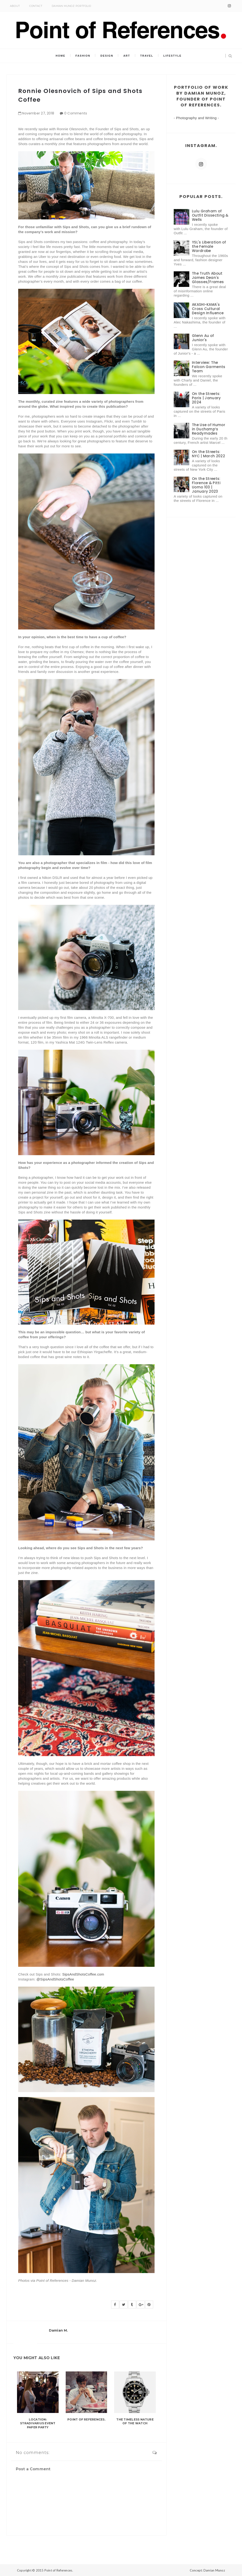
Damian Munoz (214, 2570)
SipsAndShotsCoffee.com (83, 1974)
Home (62, 56)
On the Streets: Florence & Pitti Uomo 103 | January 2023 (206, 485)
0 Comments (75, 113)
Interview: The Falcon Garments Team (208, 366)
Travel (145, 56)
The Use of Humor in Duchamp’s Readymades (208, 429)
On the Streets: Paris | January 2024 (206, 398)
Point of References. (86, 2419)
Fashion (83, 56)
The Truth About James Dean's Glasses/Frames (208, 277)
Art (126, 56)
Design (107, 56)
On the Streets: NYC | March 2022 (208, 453)
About (15, 6)
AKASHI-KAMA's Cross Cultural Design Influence (208, 308)
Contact (35, 6)
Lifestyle (171, 56)
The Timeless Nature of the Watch (135, 2421)
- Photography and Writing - (196, 118)
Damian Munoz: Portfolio (71, 6)
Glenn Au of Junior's (203, 337)
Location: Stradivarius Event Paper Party (37, 2423)
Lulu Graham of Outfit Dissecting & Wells (210, 215)
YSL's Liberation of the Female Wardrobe (209, 246)
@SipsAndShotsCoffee (55, 1979)
